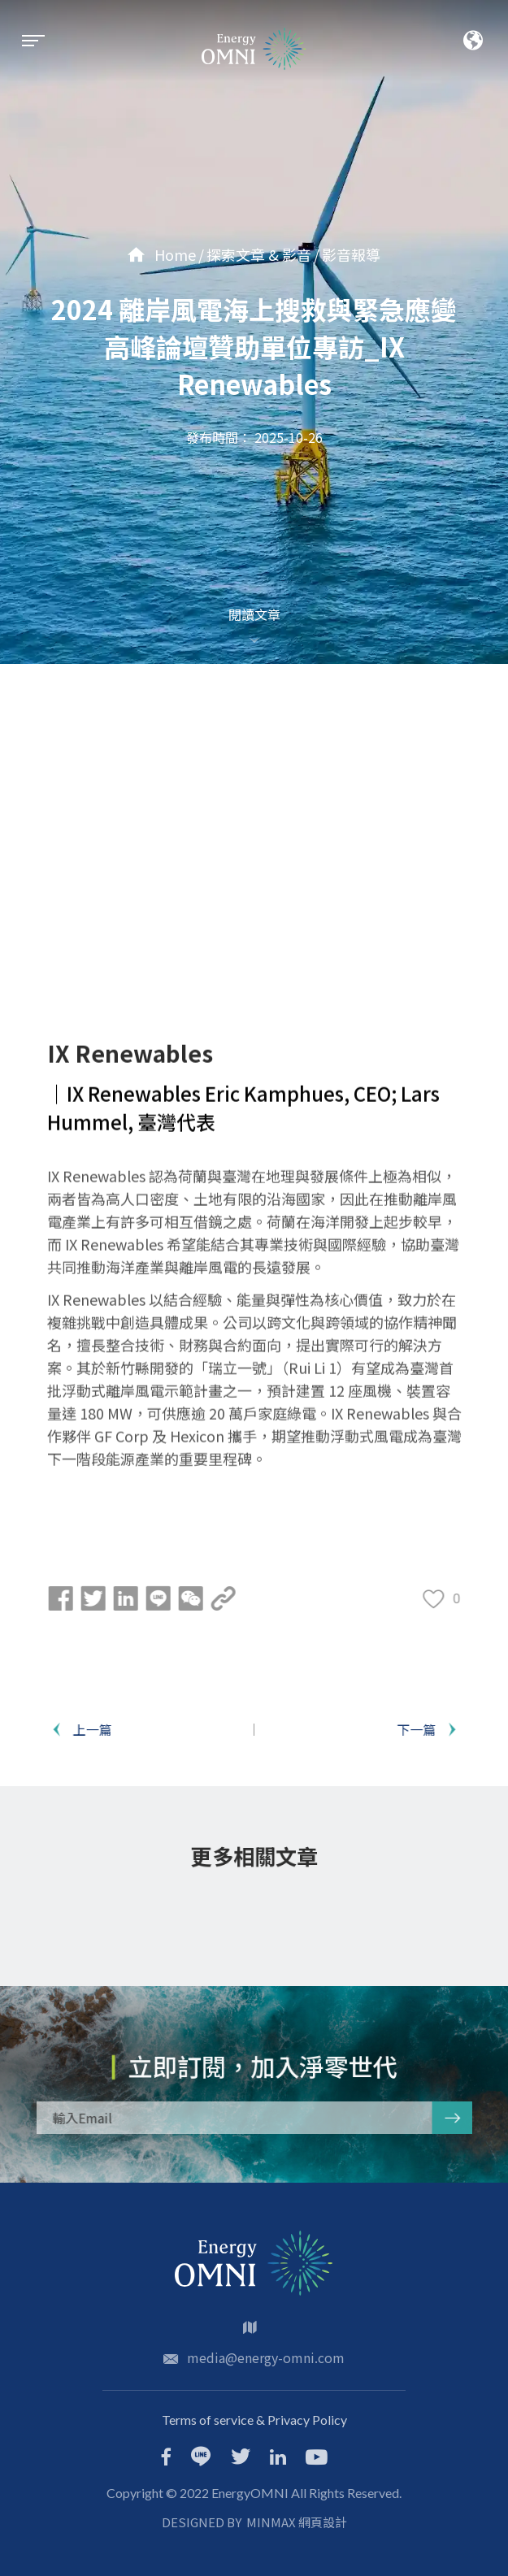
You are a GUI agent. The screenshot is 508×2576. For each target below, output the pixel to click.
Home (162, 254)
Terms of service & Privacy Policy (254, 2419)
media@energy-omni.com (266, 2357)
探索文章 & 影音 (258, 254)
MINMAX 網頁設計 (296, 2521)
